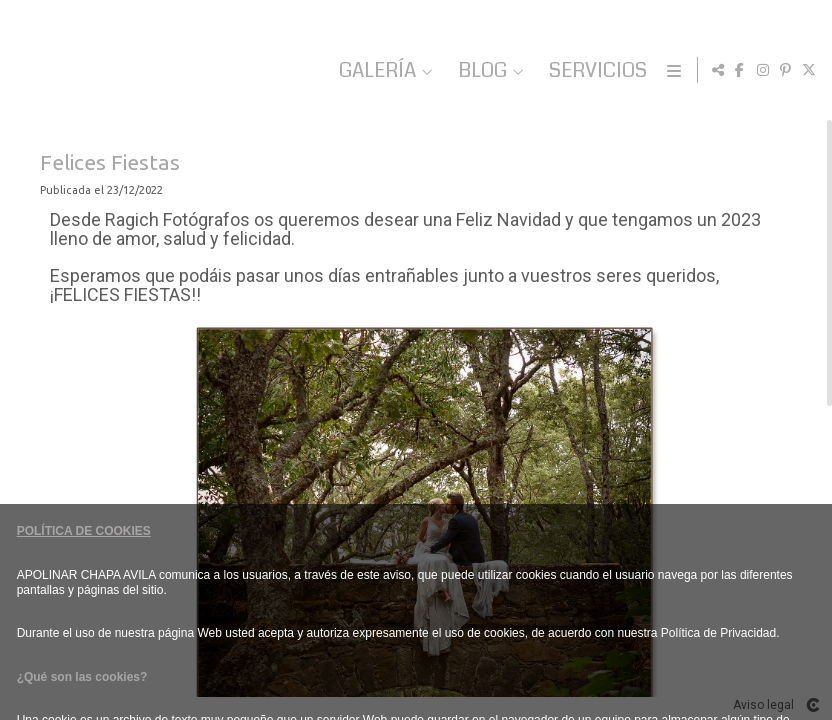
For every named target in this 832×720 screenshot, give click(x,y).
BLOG (596, 70)
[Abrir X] (809, 70)
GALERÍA (491, 70)
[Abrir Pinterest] (786, 70)
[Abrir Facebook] (740, 70)
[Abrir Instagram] (763, 70)
